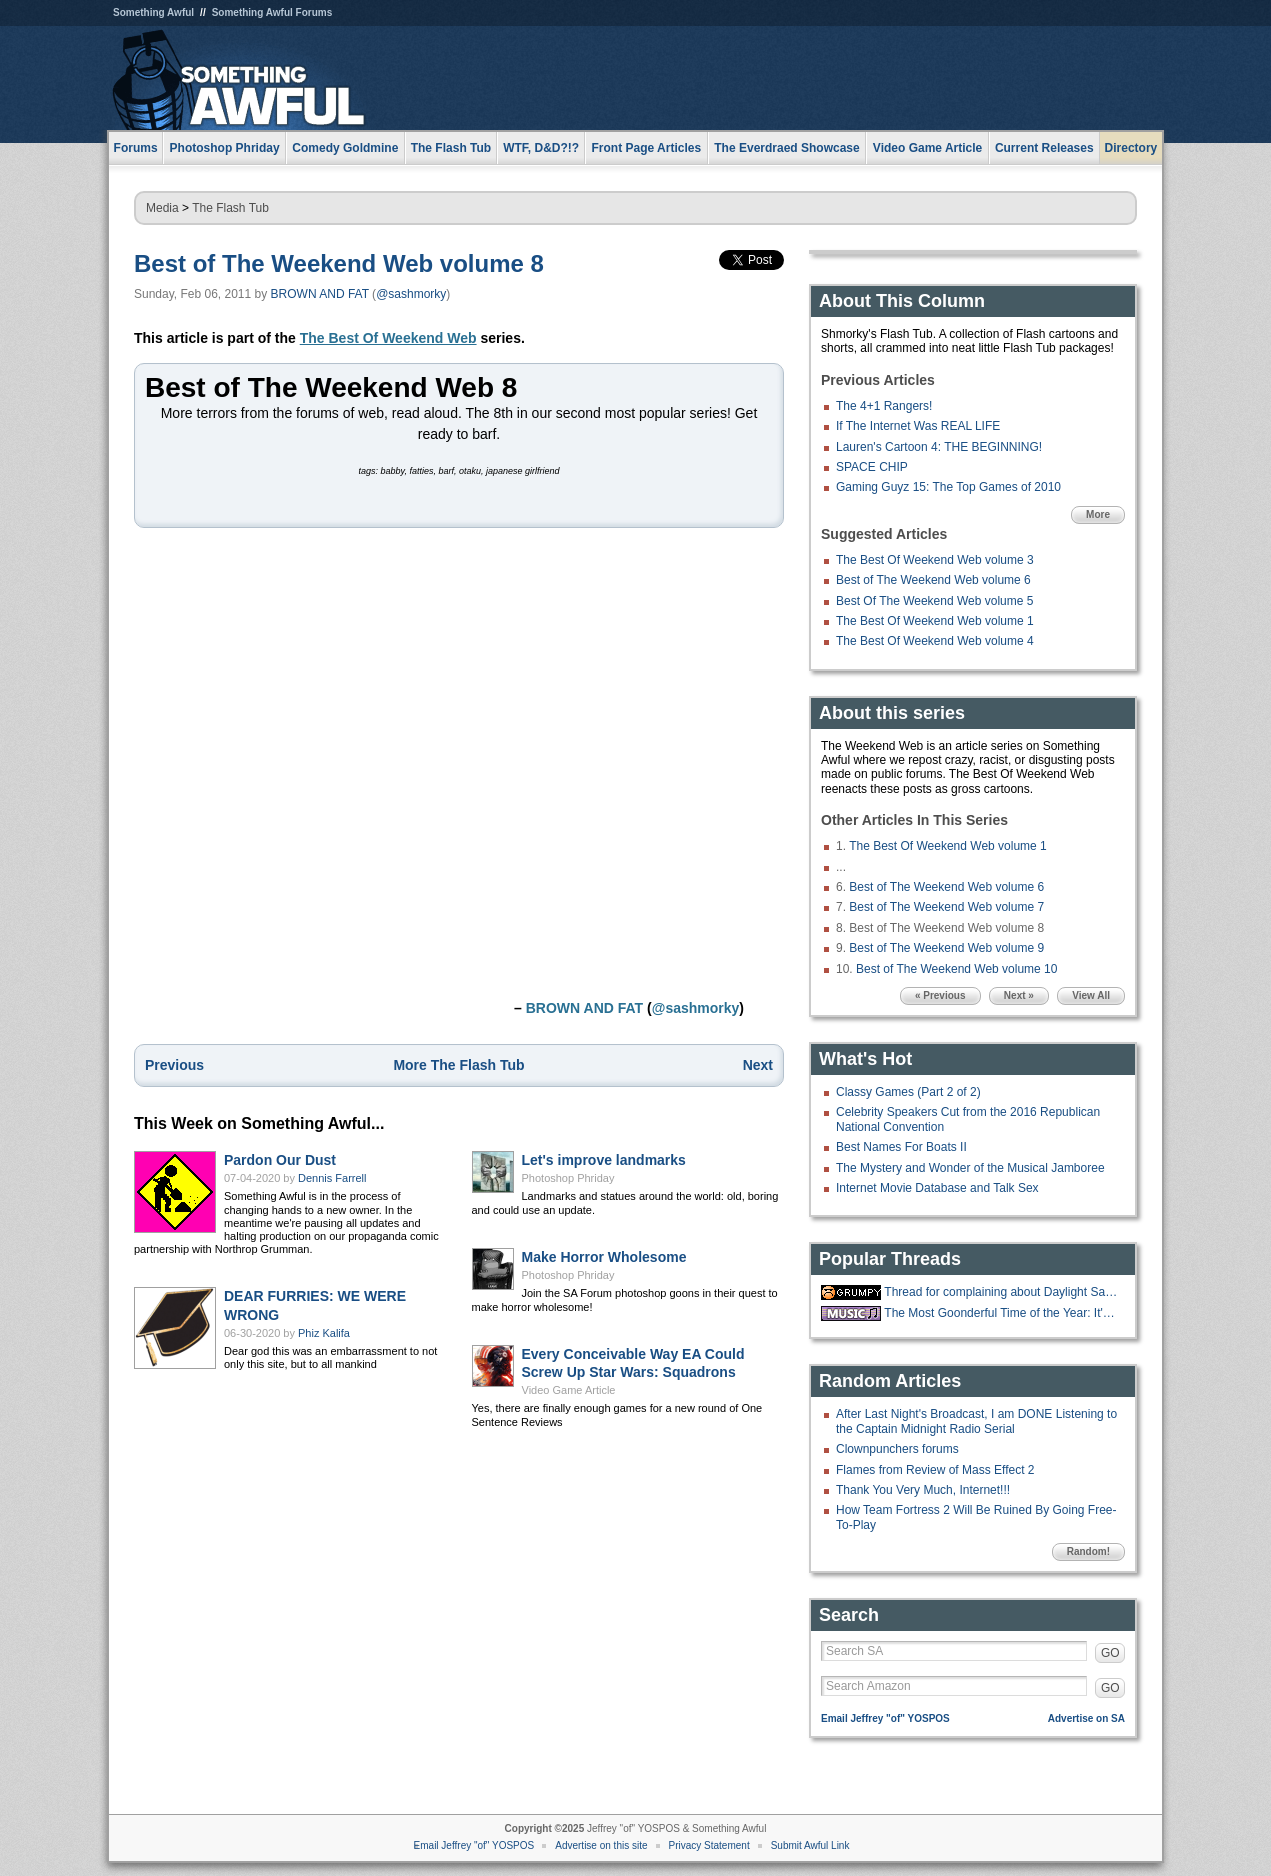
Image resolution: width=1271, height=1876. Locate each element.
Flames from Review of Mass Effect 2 (935, 1470)
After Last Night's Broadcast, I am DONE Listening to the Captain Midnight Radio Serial (976, 1421)
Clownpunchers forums (897, 1449)
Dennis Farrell (332, 1178)
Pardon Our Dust (280, 1160)
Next (758, 1065)
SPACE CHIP (872, 467)
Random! (1088, 1551)
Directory (1131, 148)
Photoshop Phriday (568, 1178)
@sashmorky (411, 294)
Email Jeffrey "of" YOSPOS (885, 1718)
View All (1091, 995)
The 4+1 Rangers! (884, 406)
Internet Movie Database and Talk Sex (937, 1188)
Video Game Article (569, 1390)
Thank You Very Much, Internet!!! (923, 1490)
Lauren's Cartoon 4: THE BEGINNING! (939, 447)
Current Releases (1044, 148)
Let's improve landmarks (604, 1160)
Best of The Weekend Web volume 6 (933, 580)
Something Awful (153, 12)
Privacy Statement (709, 1845)
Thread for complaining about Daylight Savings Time (1002, 1292)
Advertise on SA (1086, 1718)
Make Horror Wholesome (604, 1257)
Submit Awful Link (810, 1845)
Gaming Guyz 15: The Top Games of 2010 (948, 487)
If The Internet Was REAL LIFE (918, 426)
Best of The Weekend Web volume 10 (956, 969)
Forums (136, 148)
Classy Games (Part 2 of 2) (908, 1092)
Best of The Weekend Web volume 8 (339, 263)
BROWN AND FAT (320, 294)
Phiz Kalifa (324, 1333)
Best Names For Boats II (901, 1147)
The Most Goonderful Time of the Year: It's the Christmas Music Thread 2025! (1002, 1313)
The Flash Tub (230, 208)
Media (162, 208)
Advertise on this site (601, 1845)
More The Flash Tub (458, 1065)
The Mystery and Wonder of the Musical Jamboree (970, 1168)
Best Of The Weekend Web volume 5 (934, 601)
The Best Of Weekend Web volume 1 (935, 621)
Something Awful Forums (272, 12)
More (1098, 514)
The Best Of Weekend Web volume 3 (935, 560)
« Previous (940, 995)
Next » (1019, 995)
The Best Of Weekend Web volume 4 (935, 641)
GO (1110, 1653)
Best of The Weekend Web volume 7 (946, 907)
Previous (174, 1065)
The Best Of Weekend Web (388, 338)
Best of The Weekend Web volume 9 (946, 948)
